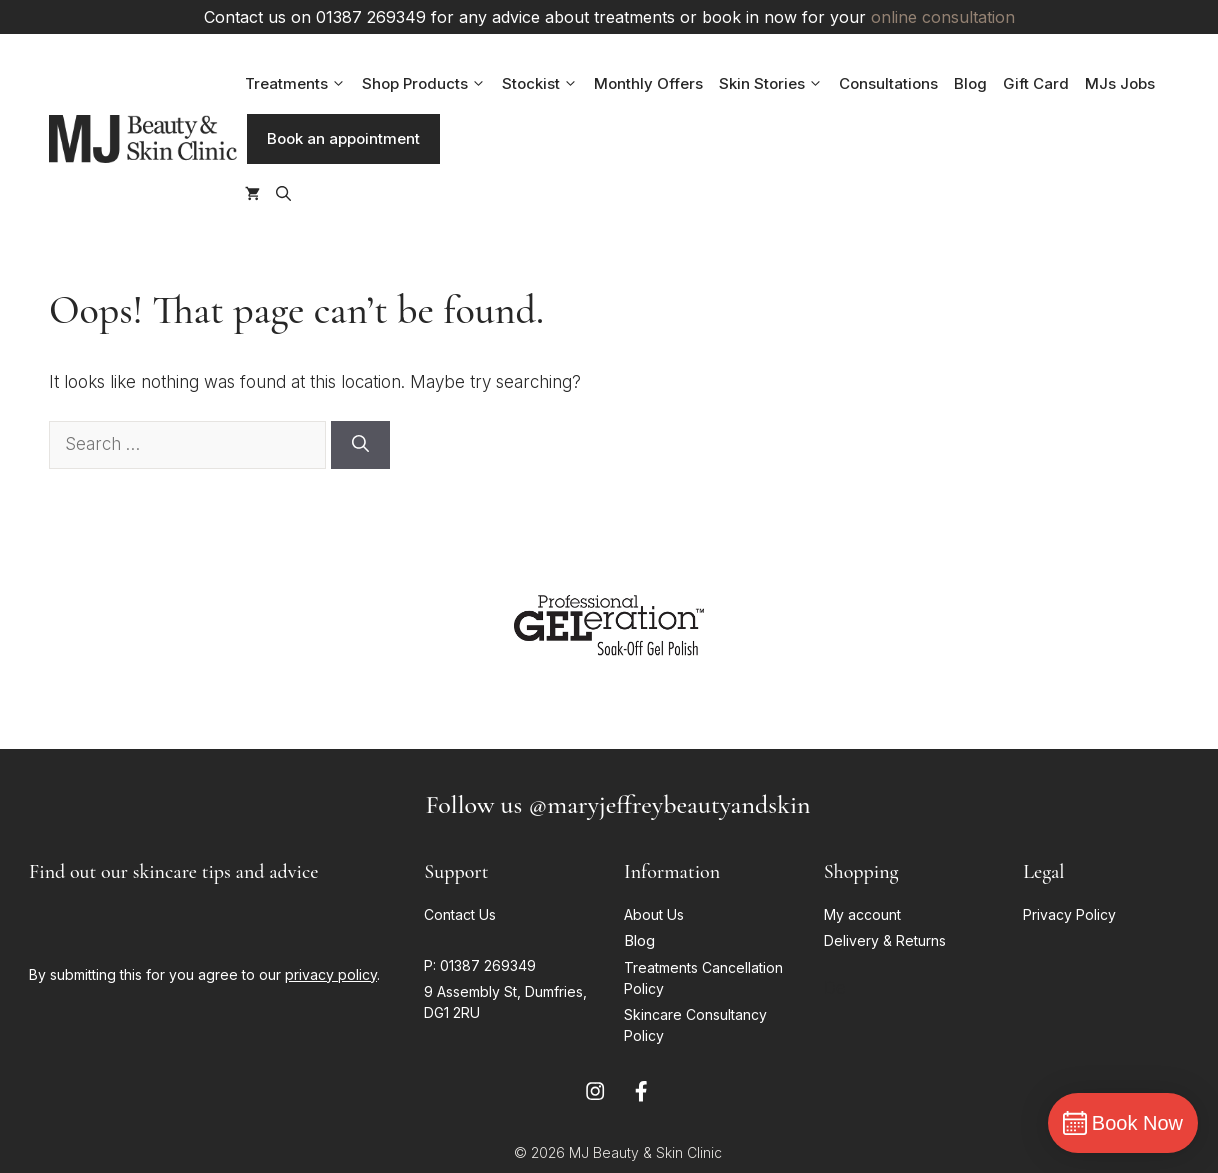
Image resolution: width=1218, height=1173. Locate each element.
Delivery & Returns (887, 940)
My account (862, 914)
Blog (970, 83)
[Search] (360, 445)
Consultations (888, 83)
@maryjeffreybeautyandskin (669, 804)
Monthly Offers (648, 83)
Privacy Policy (1069, 914)
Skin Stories (775, 84)
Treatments (299, 84)
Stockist (544, 84)
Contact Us (460, 914)
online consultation (943, 17)
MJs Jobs (1120, 83)
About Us (654, 914)
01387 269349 (488, 965)
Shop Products (428, 84)
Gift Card (1036, 83)
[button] (283, 194)
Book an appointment (343, 138)
